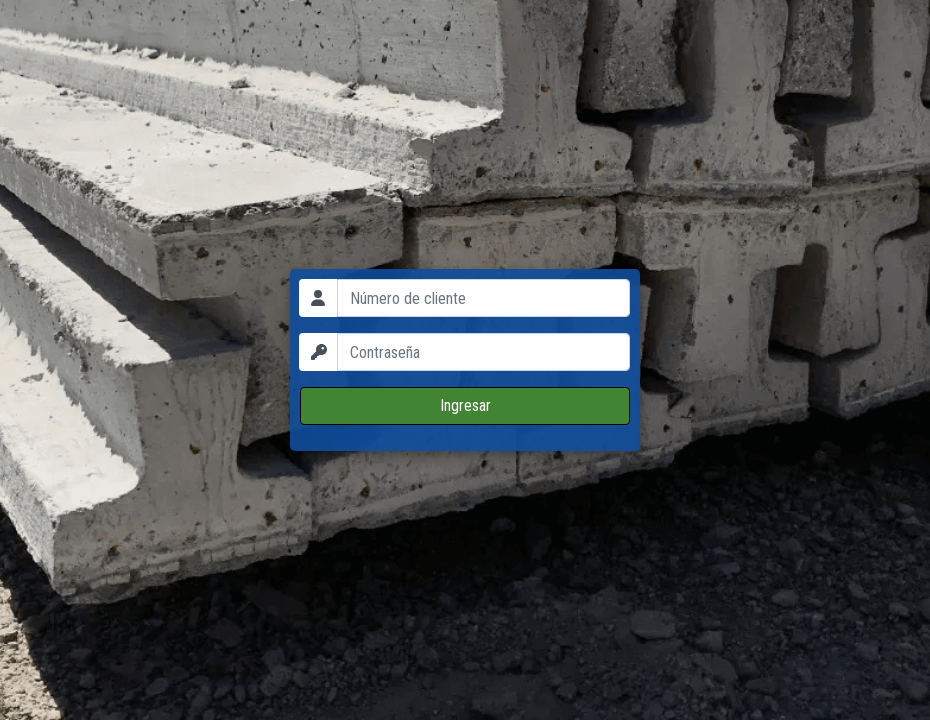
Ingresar (465, 405)
